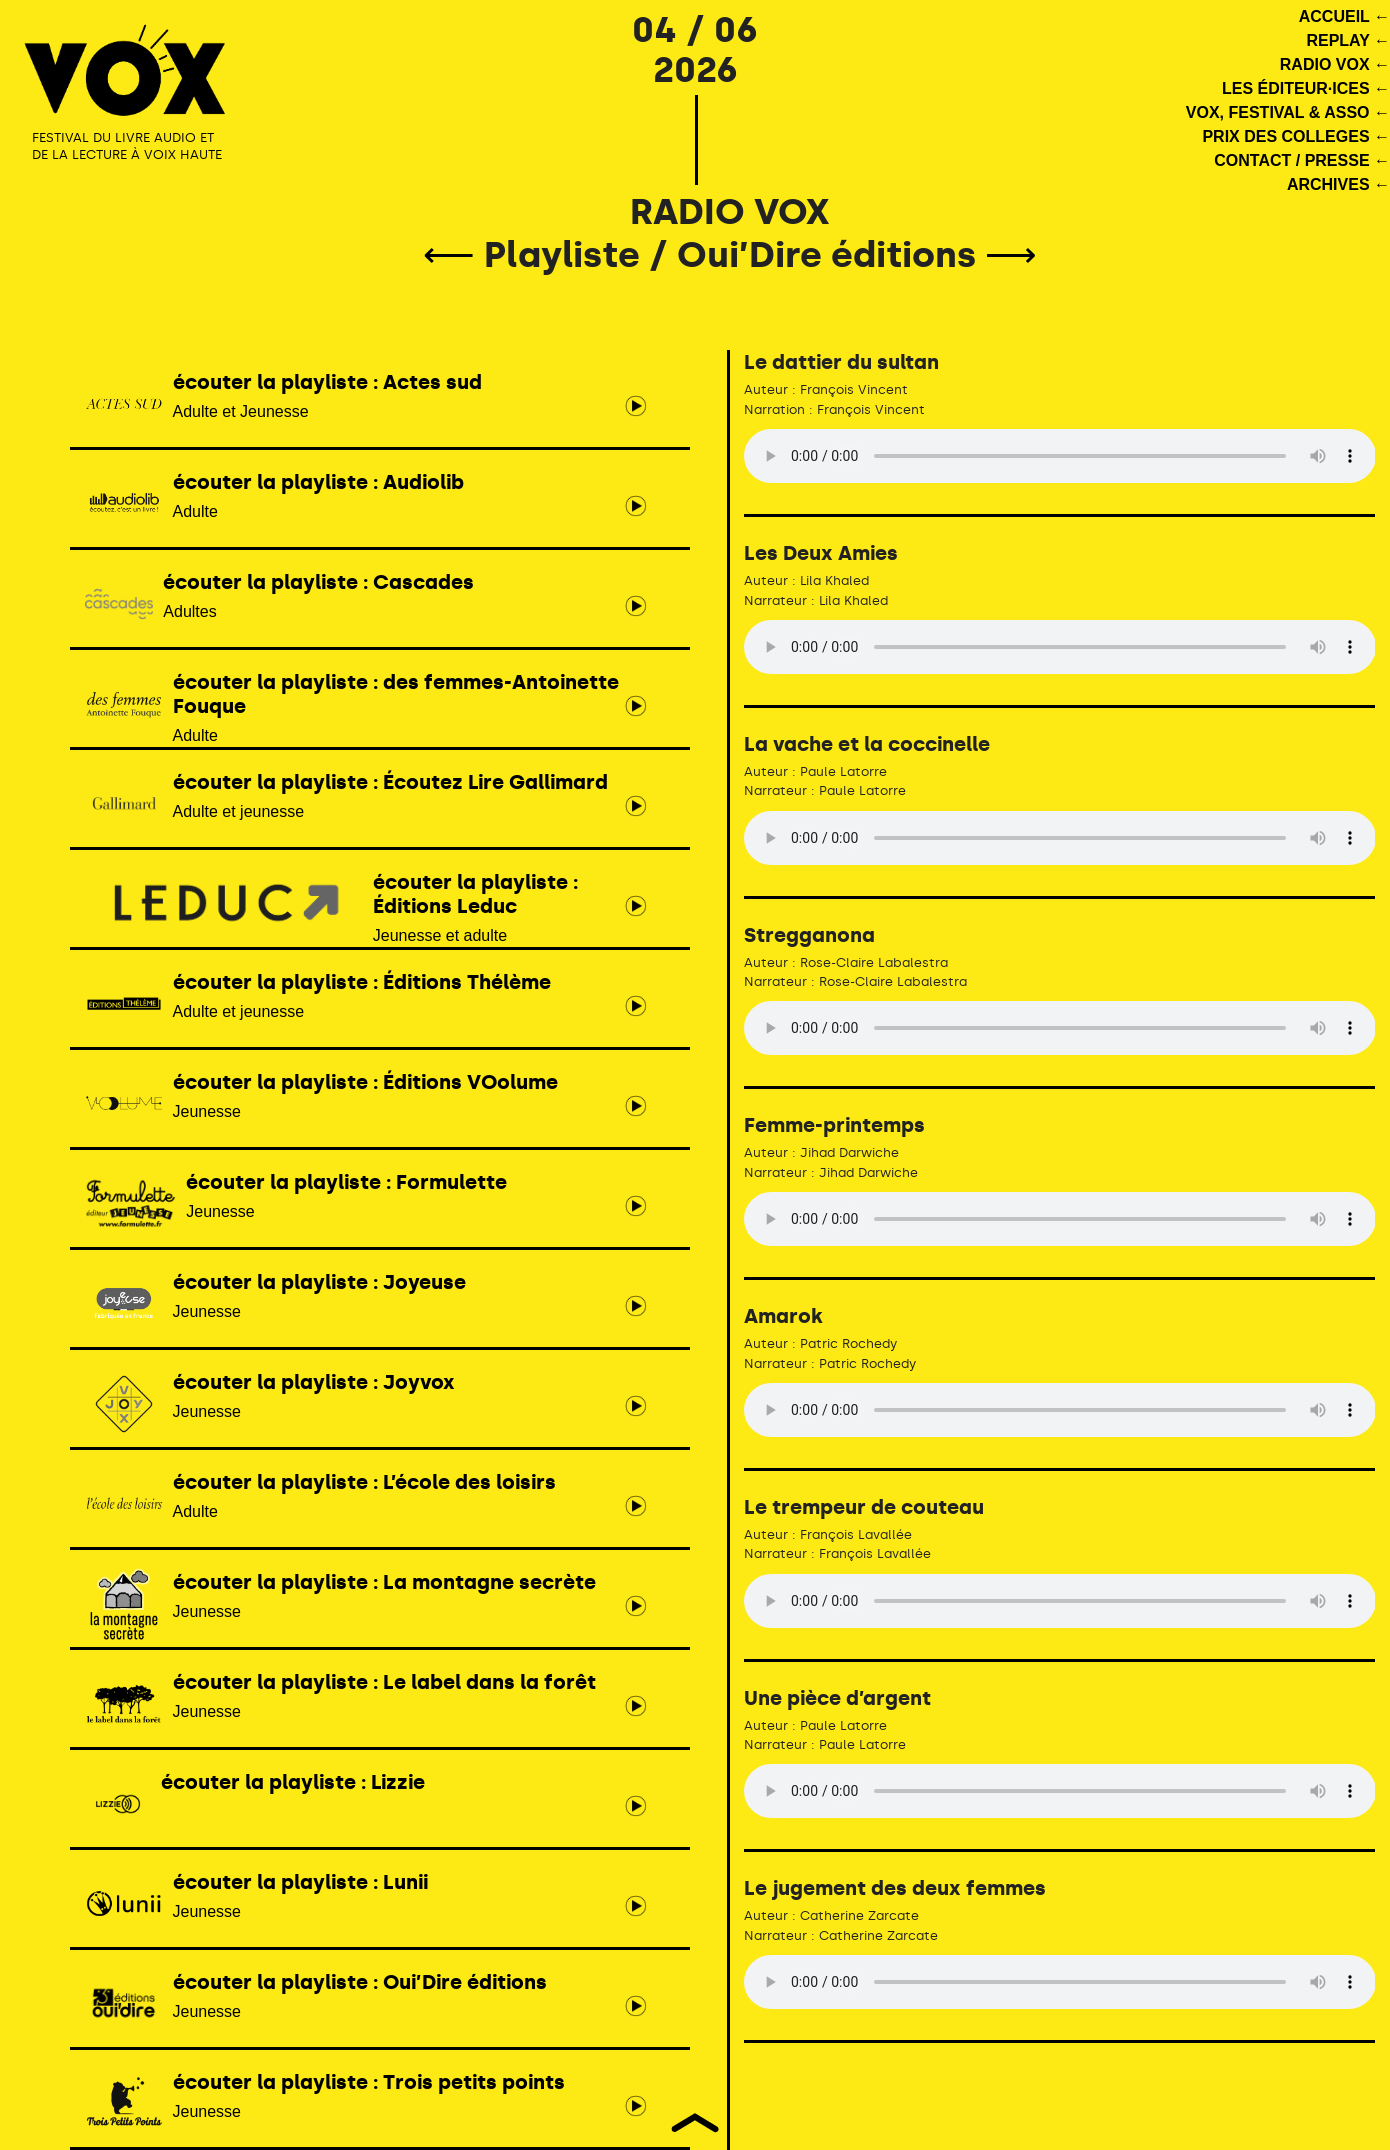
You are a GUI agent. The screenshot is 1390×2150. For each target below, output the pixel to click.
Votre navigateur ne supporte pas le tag (1060, 456)
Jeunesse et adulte (365, 907)
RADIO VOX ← (1335, 64)
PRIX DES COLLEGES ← (1296, 136)
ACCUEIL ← (1344, 16)
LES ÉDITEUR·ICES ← (1306, 88)
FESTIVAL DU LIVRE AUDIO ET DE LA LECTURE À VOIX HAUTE (127, 146)
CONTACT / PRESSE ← (1302, 160)
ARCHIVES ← (1338, 184)
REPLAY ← (1348, 40)
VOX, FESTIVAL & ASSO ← (1288, 112)
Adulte (365, 707)
